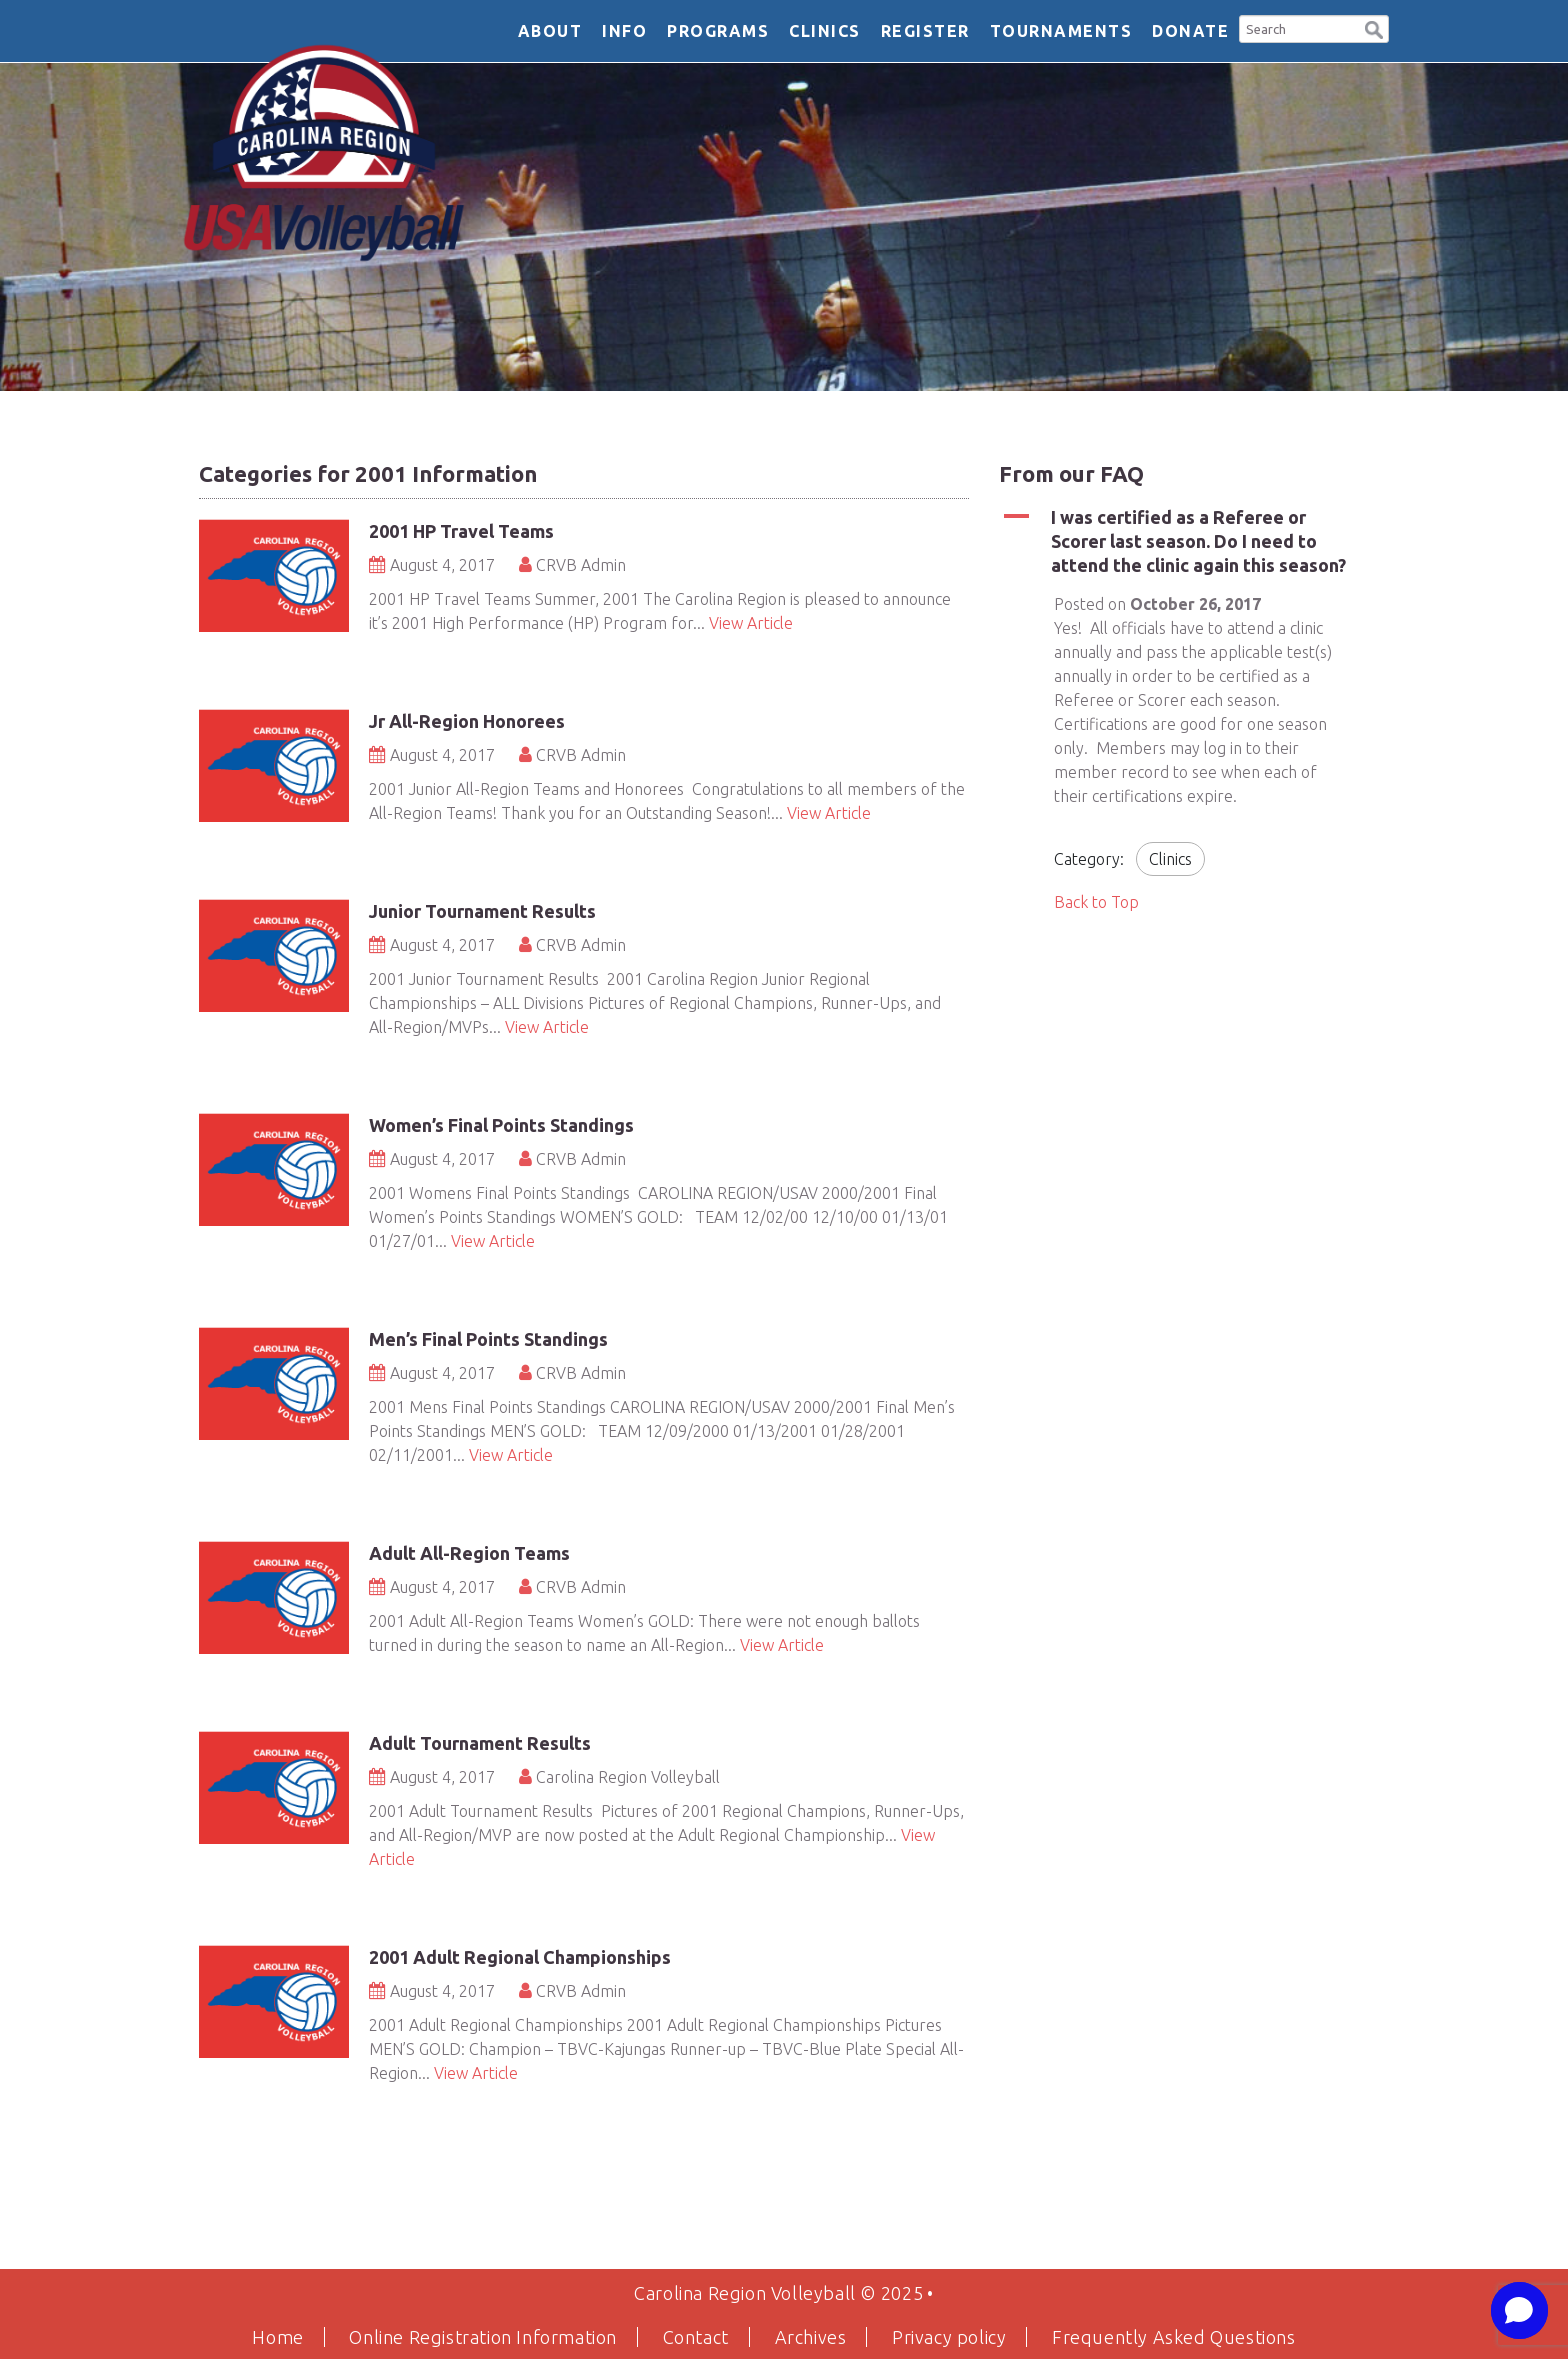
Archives (811, 2337)
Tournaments (1061, 31)
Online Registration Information (483, 2337)
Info (624, 31)
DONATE (1190, 31)
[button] (1374, 27)
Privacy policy (949, 2337)
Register (925, 31)
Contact (696, 2337)
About (550, 31)
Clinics (825, 31)
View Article (751, 623)
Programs (718, 31)
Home (277, 2337)
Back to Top (1096, 902)
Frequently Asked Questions (1174, 2337)
